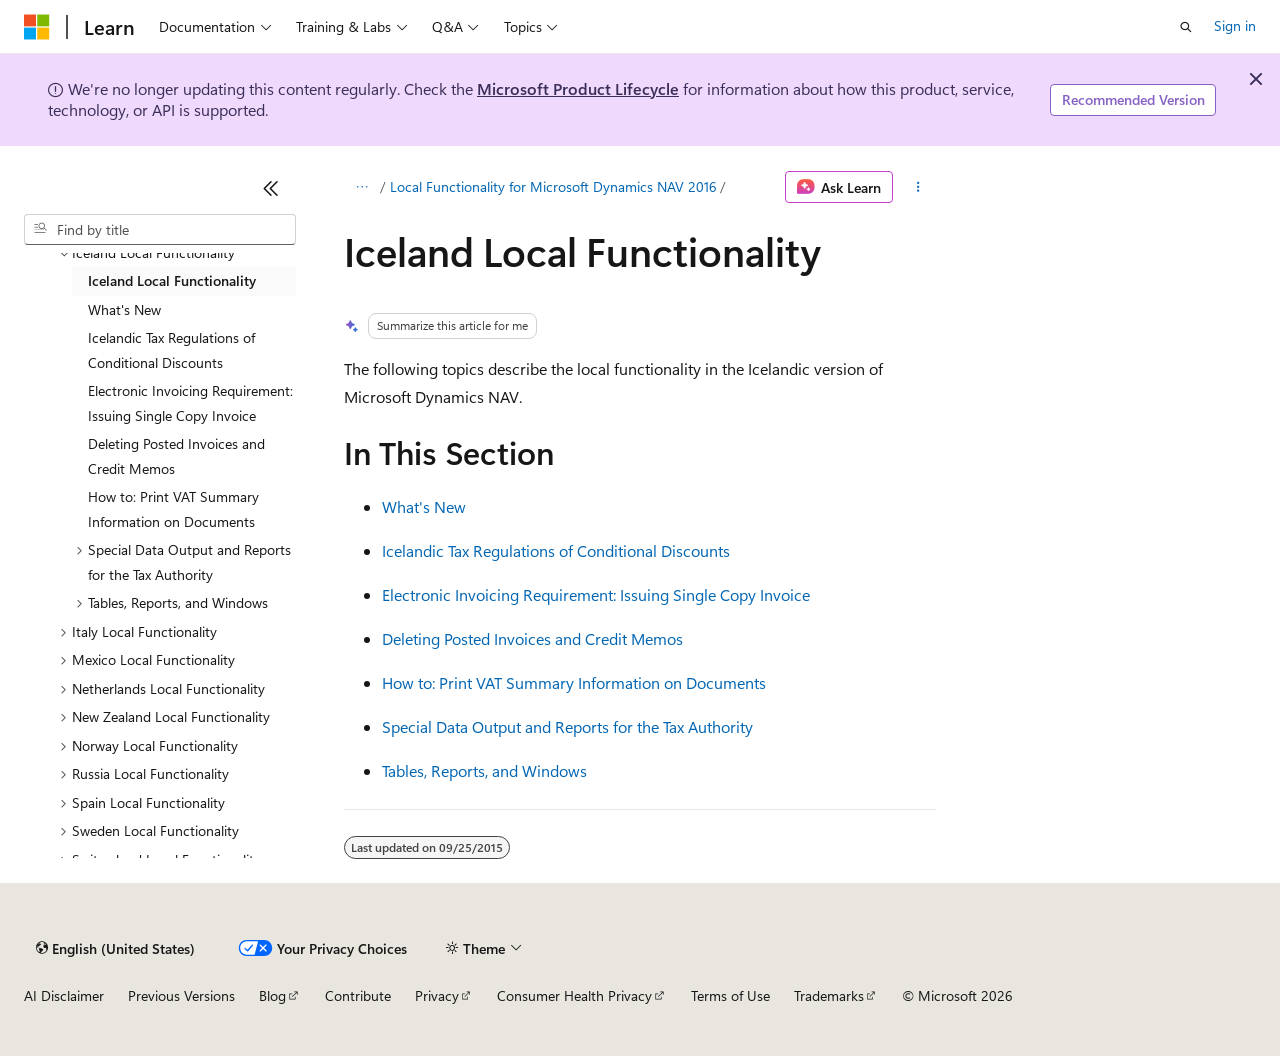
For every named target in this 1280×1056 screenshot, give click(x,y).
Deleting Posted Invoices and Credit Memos (532, 638)
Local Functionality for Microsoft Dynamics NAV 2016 (553, 186)
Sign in (1235, 25)
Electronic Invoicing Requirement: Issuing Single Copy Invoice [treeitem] (190, 403)
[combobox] (160, 230)
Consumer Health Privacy (574, 995)
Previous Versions (181, 995)
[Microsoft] (37, 27)
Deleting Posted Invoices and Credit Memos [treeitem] (176, 456)
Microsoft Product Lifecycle (578, 88)
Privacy (437, 995)
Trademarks (829, 995)
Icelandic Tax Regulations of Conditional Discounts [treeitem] (171, 350)
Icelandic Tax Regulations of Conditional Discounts (556, 550)
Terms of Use (730, 995)
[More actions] (918, 187)
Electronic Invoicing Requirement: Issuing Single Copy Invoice (596, 594)
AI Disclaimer (64, 995)
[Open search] (1186, 27)
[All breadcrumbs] (361, 187)
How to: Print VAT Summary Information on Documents (574, 682)
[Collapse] (271, 188)
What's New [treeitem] (124, 309)
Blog (272, 995)
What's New (424, 506)
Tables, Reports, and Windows (484, 770)
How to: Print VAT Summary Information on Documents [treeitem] (173, 509)
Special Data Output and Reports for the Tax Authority (567, 726)
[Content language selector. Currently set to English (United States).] (115, 948)
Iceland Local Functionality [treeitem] (172, 280)
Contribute (358, 995)
